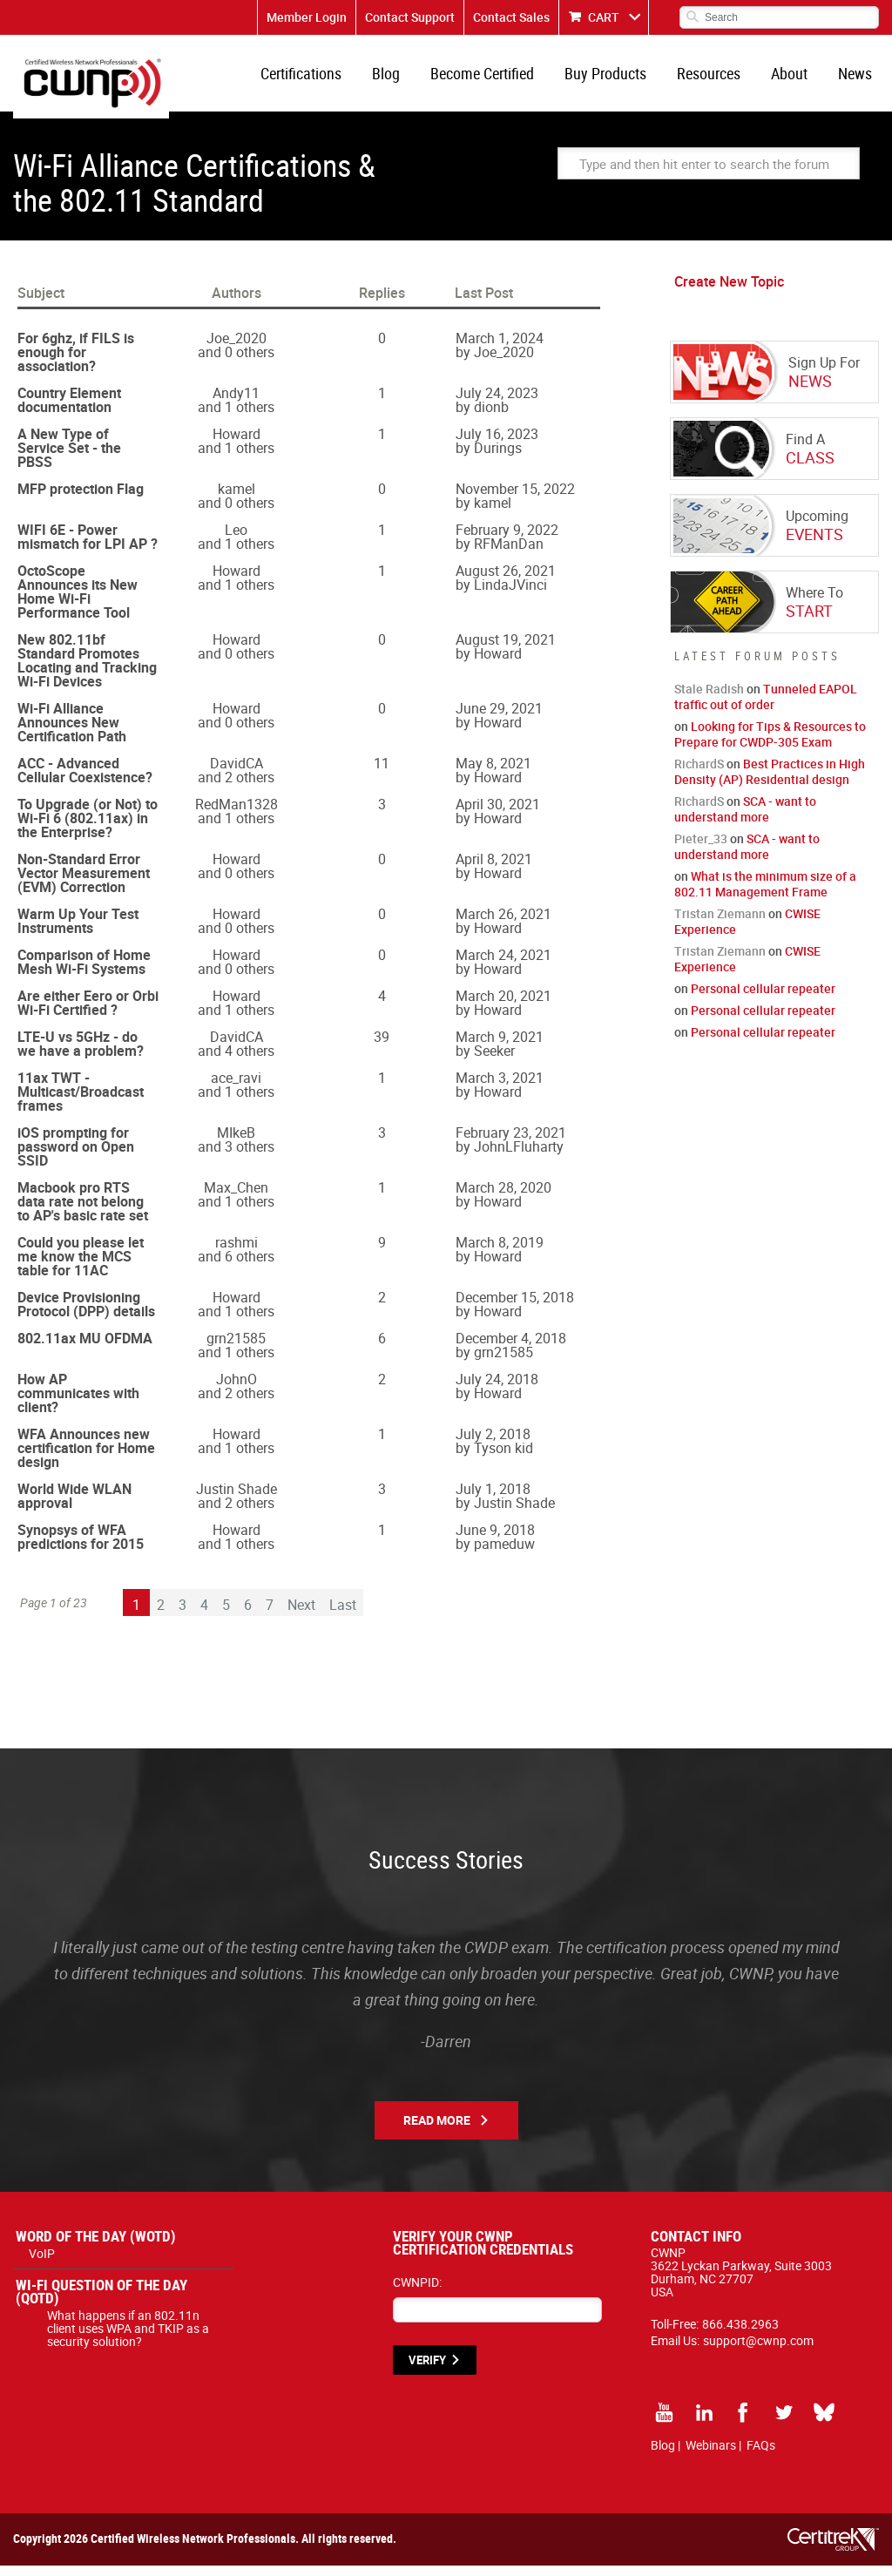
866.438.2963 (740, 2334)
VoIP (42, 2263)
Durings (498, 458)
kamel (236, 499)
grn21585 (236, 1348)
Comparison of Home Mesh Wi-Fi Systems (84, 972)
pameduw (504, 1554)
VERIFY (427, 2370)
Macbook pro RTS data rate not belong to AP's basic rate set (82, 1211)
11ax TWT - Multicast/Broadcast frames (80, 1102)
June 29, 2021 (499, 718)
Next (301, 1615)
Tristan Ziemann (720, 924)
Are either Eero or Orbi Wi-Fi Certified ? (88, 1013)
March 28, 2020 (503, 1197)
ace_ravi (236, 1088)
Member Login (307, 17)
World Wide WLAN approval (74, 1506)
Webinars (711, 2455)
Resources (717, 78)
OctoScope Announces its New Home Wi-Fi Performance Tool (77, 601)
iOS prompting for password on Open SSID (75, 1156)
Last (342, 1615)
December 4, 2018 (511, 1348)
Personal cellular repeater (763, 999)
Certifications (323, 78)
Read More (436, 2130)
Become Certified (498, 78)
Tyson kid (503, 1458)
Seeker (494, 1061)
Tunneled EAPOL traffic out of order (765, 707)
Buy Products (618, 78)
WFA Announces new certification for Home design (86, 1458)
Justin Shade (236, 1499)
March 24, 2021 (503, 965)
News (857, 78)
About (794, 78)
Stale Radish (709, 699)
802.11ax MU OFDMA (84, 1348)
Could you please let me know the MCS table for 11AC (80, 1266)
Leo (236, 540)
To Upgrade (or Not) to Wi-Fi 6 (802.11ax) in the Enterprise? (87, 828)
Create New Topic (729, 291)
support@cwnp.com (758, 2351)
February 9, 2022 (507, 540)
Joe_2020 (236, 348)
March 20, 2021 (503, 1006)
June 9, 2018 (495, 1540)
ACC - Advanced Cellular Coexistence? (84, 780)
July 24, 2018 (497, 1389)
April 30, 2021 (498, 814)
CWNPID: (417, 2292)
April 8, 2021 (494, 869)
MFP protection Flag (80, 499)
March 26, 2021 (503, 924)
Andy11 (236, 403)
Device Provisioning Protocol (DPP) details (86, 1314)
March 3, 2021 (500, 1088)
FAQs (761, 2455)
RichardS (699, 774)
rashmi (236, 1252)
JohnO (236, 1389)
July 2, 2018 (493, 1444)
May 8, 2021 (493, 773)
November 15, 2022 (515, 499)
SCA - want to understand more (745, 819)
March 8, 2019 (500, 1252)
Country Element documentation (69, 410)
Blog (405, 78)
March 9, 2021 (500, 1047)
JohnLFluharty (519, 1156)
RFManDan (509, 554)
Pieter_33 (700, 849)
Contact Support (410, 17)
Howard (236, 444)
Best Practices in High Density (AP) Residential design (769, 782)
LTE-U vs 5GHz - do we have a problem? (80, 1054)
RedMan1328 (236, 814)
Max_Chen (236, 1197)
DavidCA (236, 773)
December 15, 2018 (515, 1307)
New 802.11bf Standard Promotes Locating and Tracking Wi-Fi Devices (87, 670)
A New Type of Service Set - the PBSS (69, 458)
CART (603, 17)
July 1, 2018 (493, 1499)
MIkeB (236, 1143)
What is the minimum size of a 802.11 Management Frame (765, 894)
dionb (491, 417)
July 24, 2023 (497, 403)
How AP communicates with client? (78, 1403)
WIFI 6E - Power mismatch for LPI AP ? (87, 547)
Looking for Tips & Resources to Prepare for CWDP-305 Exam (770, 744)
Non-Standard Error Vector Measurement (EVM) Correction (83, 883)
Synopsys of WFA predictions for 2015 (80, 1547)
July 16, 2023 (497, 444)
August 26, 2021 (506, 581)
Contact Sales (511, 17)
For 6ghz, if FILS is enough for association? (75, 362)
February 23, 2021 (511, 1143)
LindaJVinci (510, 595)
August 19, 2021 (506, 649)
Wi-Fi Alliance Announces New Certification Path (71, 732)
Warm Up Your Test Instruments (78, 931)
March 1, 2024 (500, 348)
